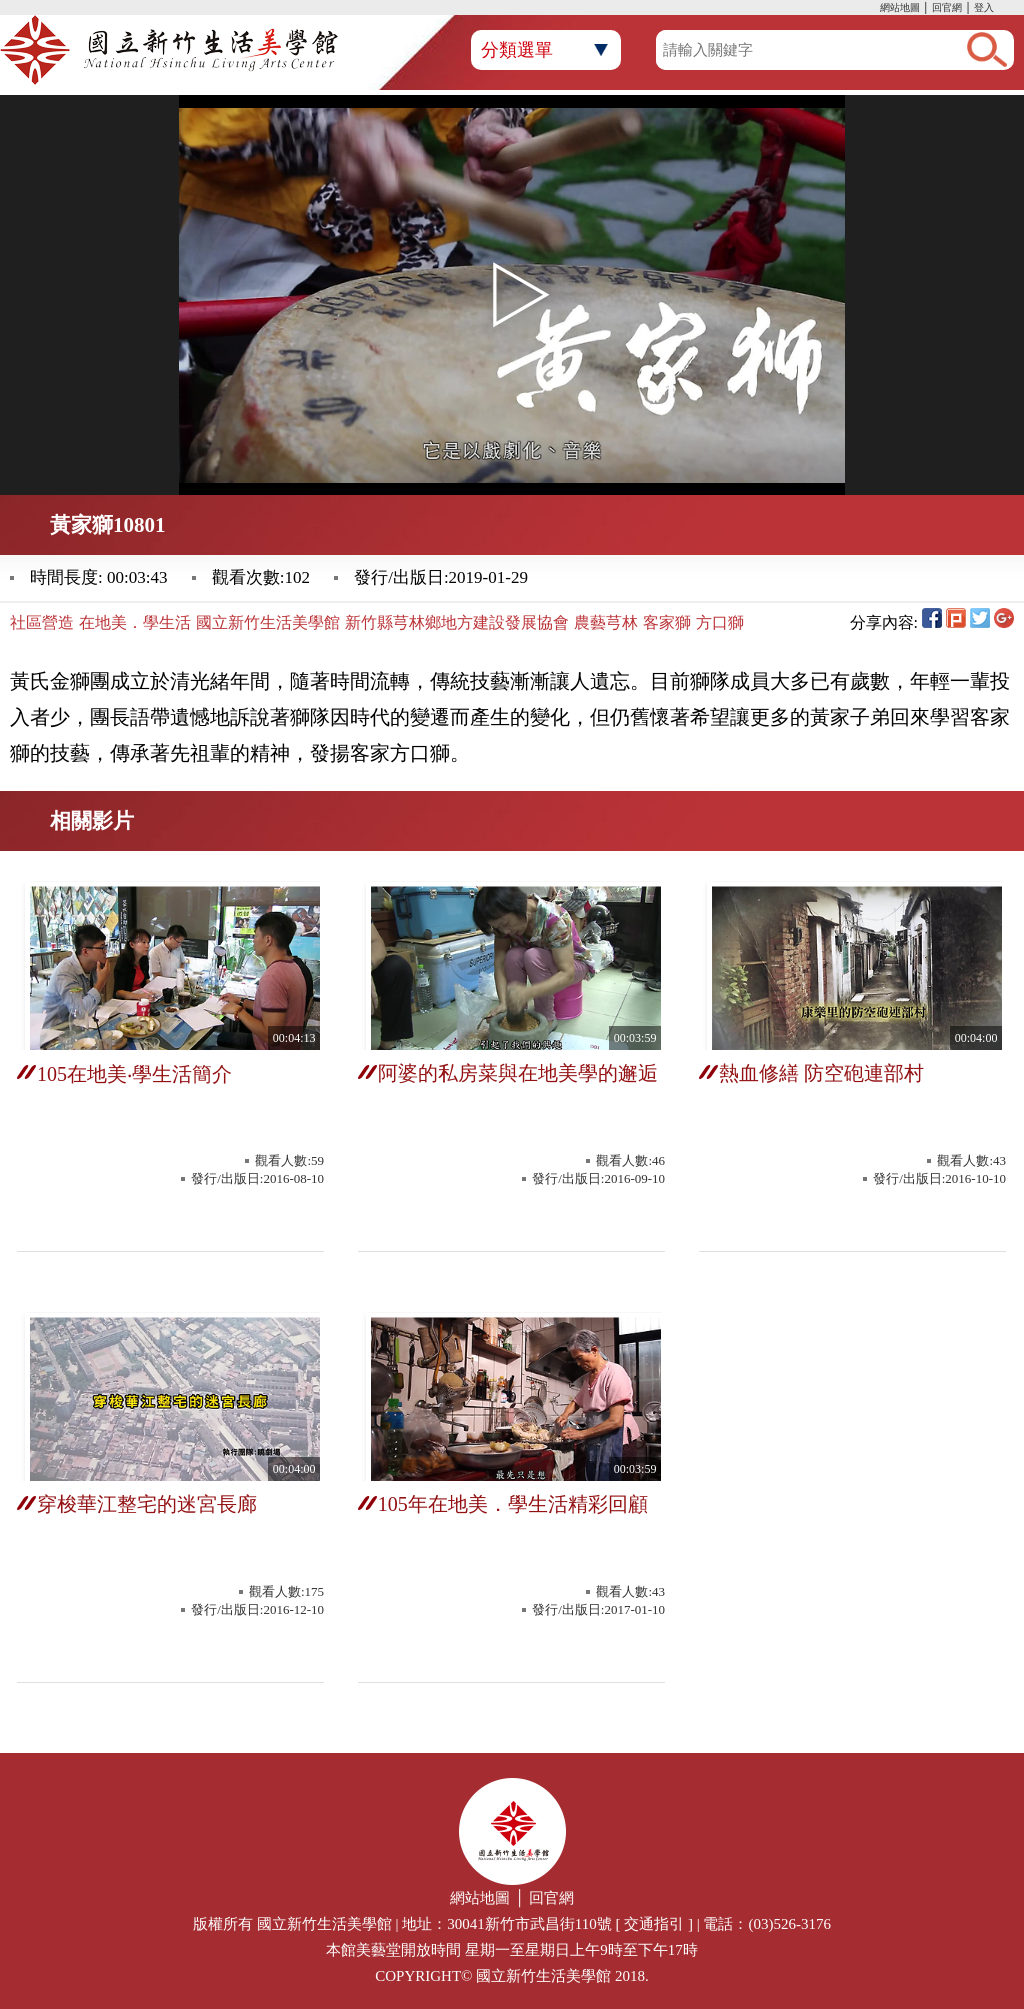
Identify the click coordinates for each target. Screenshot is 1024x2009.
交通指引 (654, 1924)
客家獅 (667, 622)
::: (875, 9)
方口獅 (720, 622)
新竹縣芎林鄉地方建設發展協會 (457, 622)
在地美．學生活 (135, 622)
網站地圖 (900, 7)
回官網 (947, 7)
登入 (984, 7)
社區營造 (42, 622)
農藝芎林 (606, 622)
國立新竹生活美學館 (268, 622)
